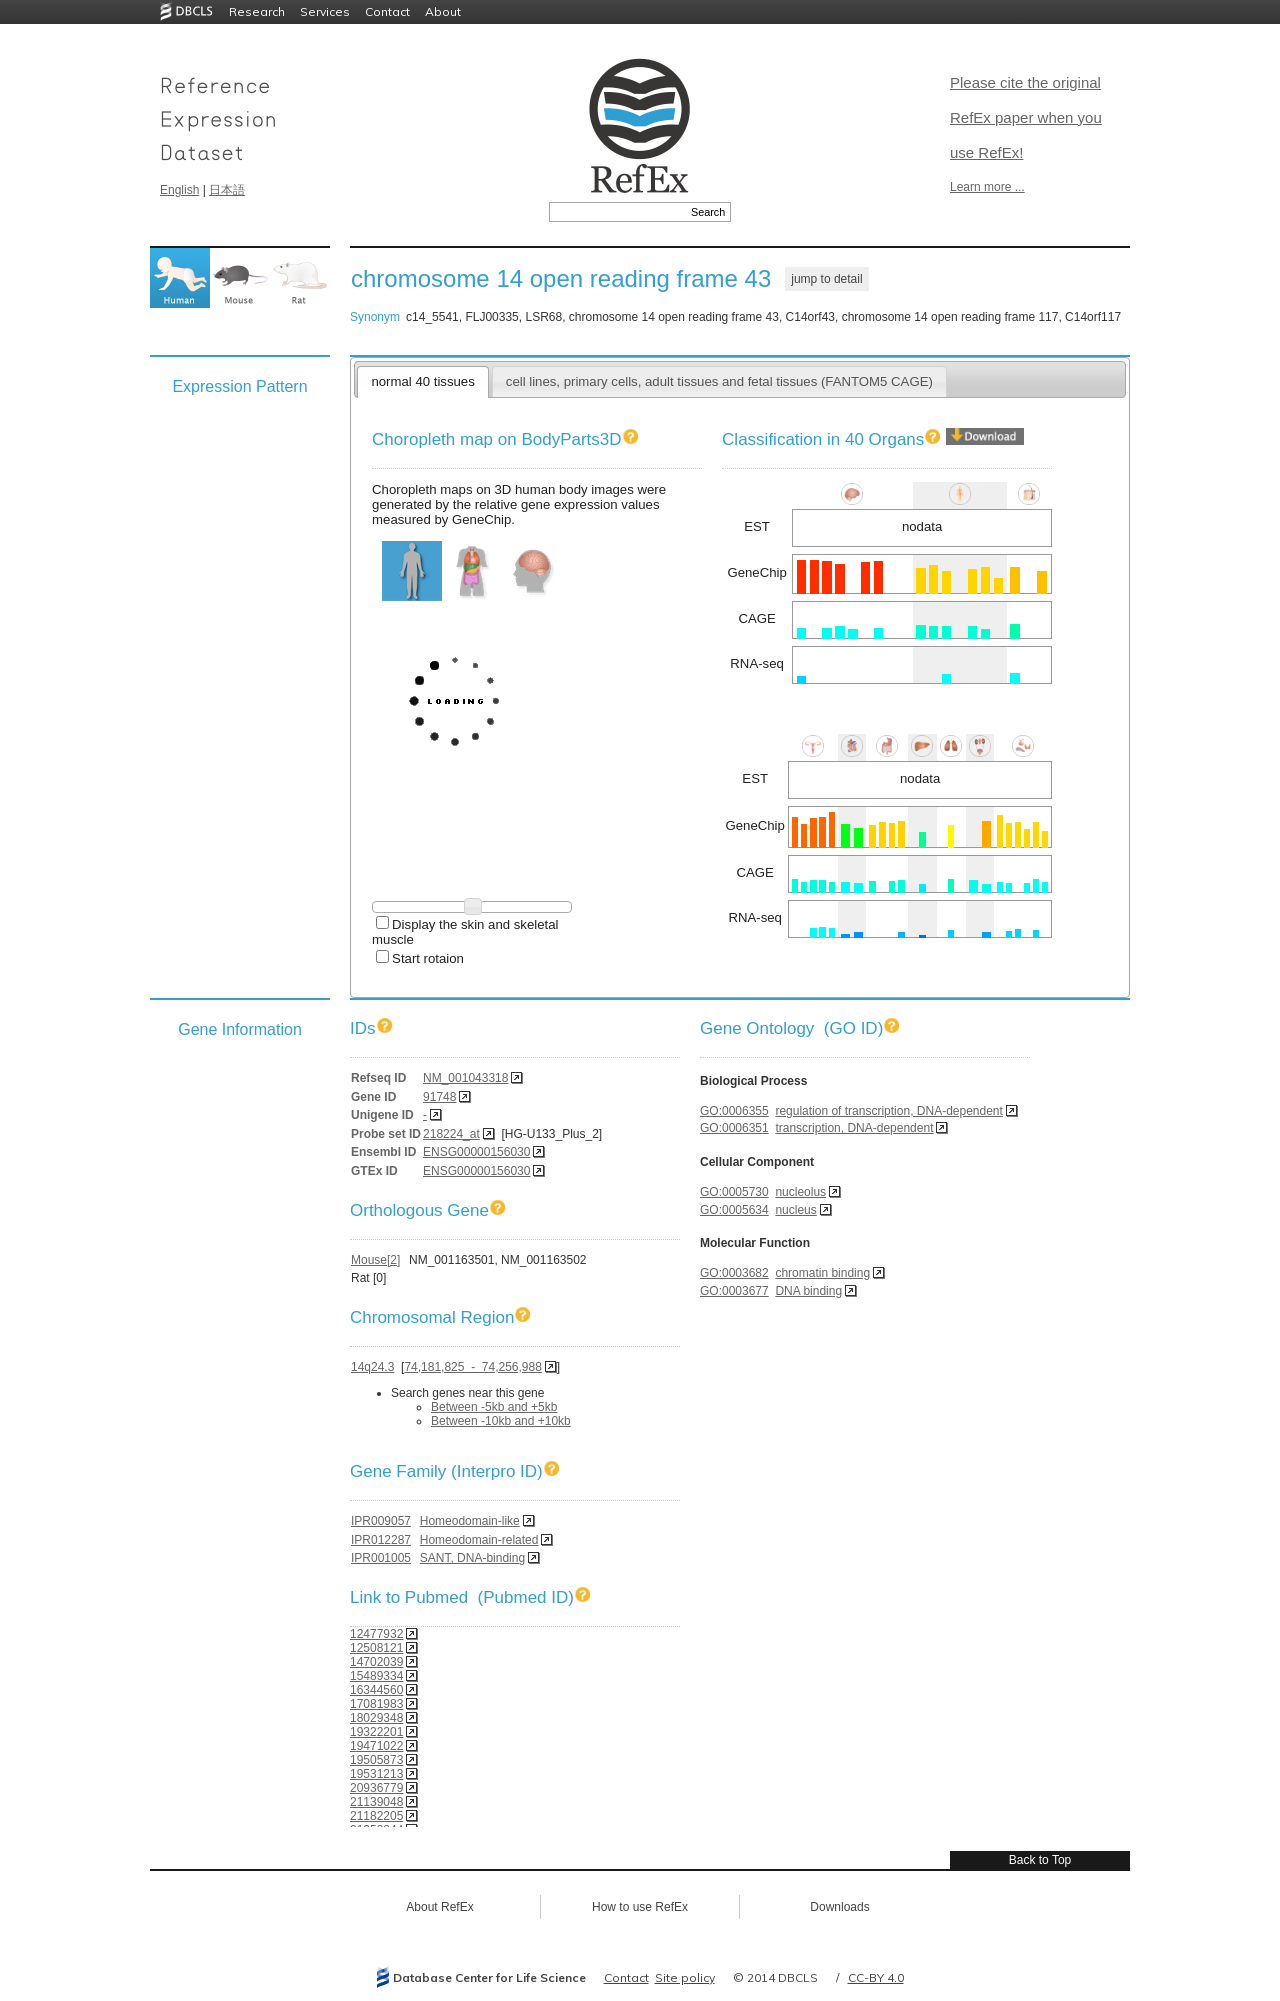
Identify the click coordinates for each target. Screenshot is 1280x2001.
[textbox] (617, 212)
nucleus (795, 1210)
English (179, 190)
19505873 (376, 1760)
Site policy (685, 1977)
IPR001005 (381, 1558)
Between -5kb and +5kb (494, 1407)
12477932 (376, 1634)
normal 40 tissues (422, 381)
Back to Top (1040, 1860)
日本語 (227, 190)
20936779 (376, 1788)
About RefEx (439, 1907)
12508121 (376, 1648)
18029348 (376, 1718)
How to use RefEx (640, 1907)
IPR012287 (381, 1540)
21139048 (376, 1802)
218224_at (451, 1134)
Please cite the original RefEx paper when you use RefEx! (1026, 117)
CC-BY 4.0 (876, 1977)
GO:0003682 (734, 1273)
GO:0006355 (734, 1111)
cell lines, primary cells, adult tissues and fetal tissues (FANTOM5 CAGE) (719, 381)
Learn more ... (987, 187)
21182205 (376, 1816)
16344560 (376, 1690)
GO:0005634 (734, 1210)
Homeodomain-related (479, 1540)
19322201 (376, 1732)
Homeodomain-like (470, 1521)
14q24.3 (372, 1367)
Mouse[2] (375, 1260)
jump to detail (826, 279)
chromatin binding (822, 1273)
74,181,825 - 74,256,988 (472, 1367)
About (443, 11)
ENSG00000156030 (476, 1152)
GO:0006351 (734, 1128)
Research (257, 11)
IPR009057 (381, 1521)
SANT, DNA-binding (472, 1558)
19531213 (376, 1774)
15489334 (376, 1676)
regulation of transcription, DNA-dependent (888, 1111)
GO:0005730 (734, 1192)
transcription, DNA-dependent (854, 1128)
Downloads (839, 1907)
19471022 (376, 1746)
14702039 (376, 1662)
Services (325, 11)
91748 (439, 1097)
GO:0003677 (734, 1291)
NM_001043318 (465, 1078)
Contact (387, 11)
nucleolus (800, 1192)
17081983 (376, 1704)
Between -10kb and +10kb (501, 1421)
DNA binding (808, 1291)
